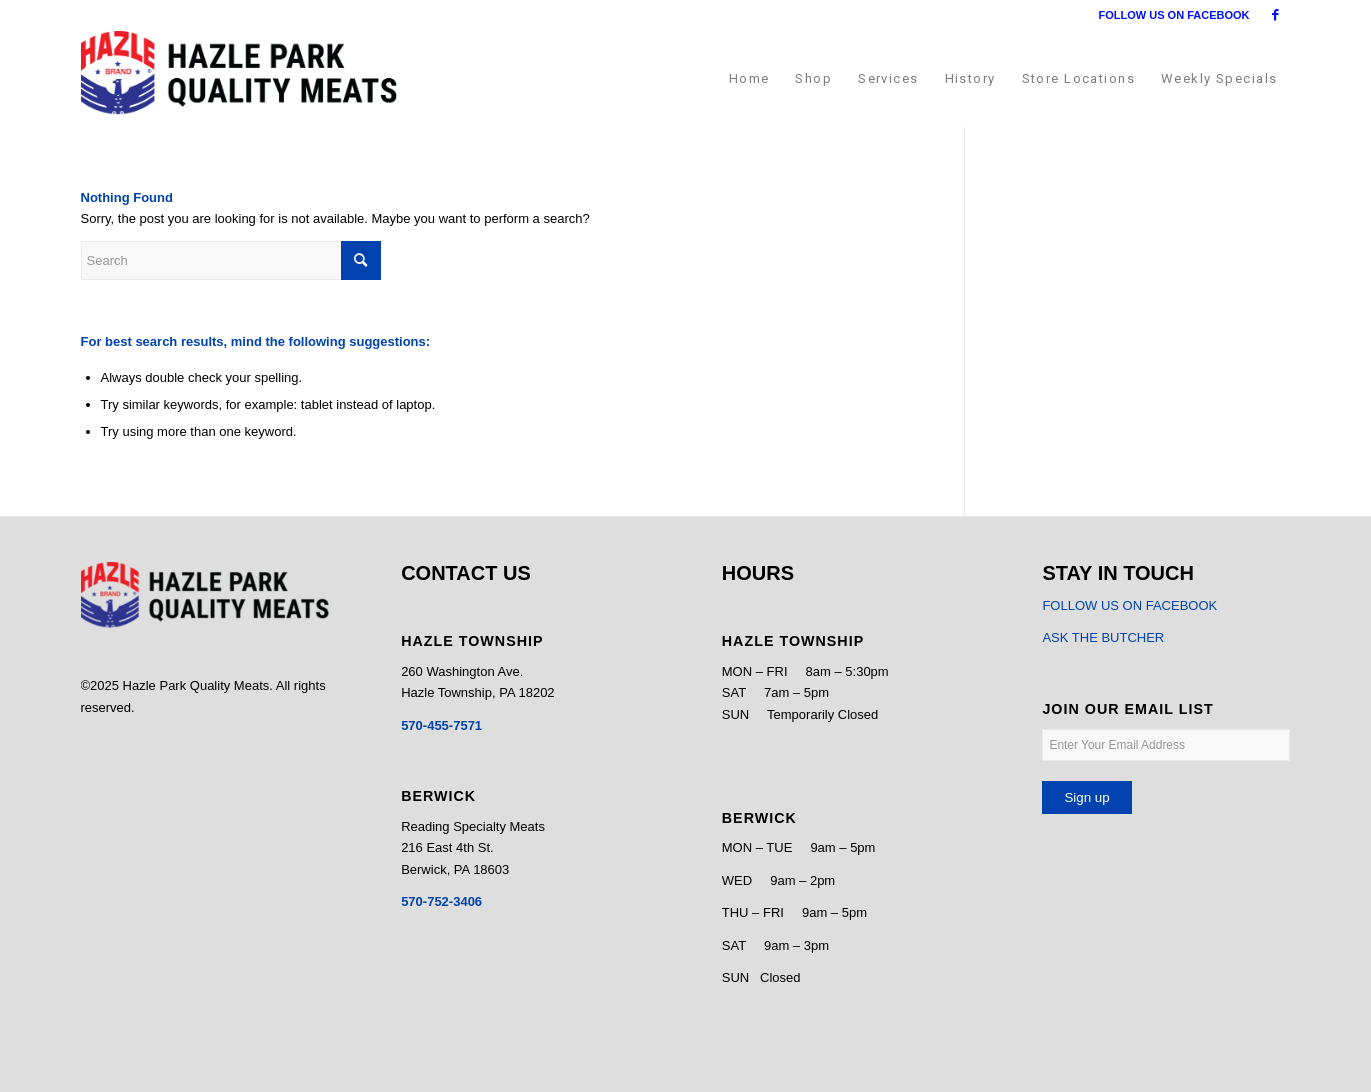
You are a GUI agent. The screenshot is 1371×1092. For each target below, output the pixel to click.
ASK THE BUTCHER (1103, 637)
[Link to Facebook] (1276, 15)
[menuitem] (749, 78)
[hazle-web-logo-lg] (239, 78)
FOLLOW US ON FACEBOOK (1174, 15)
